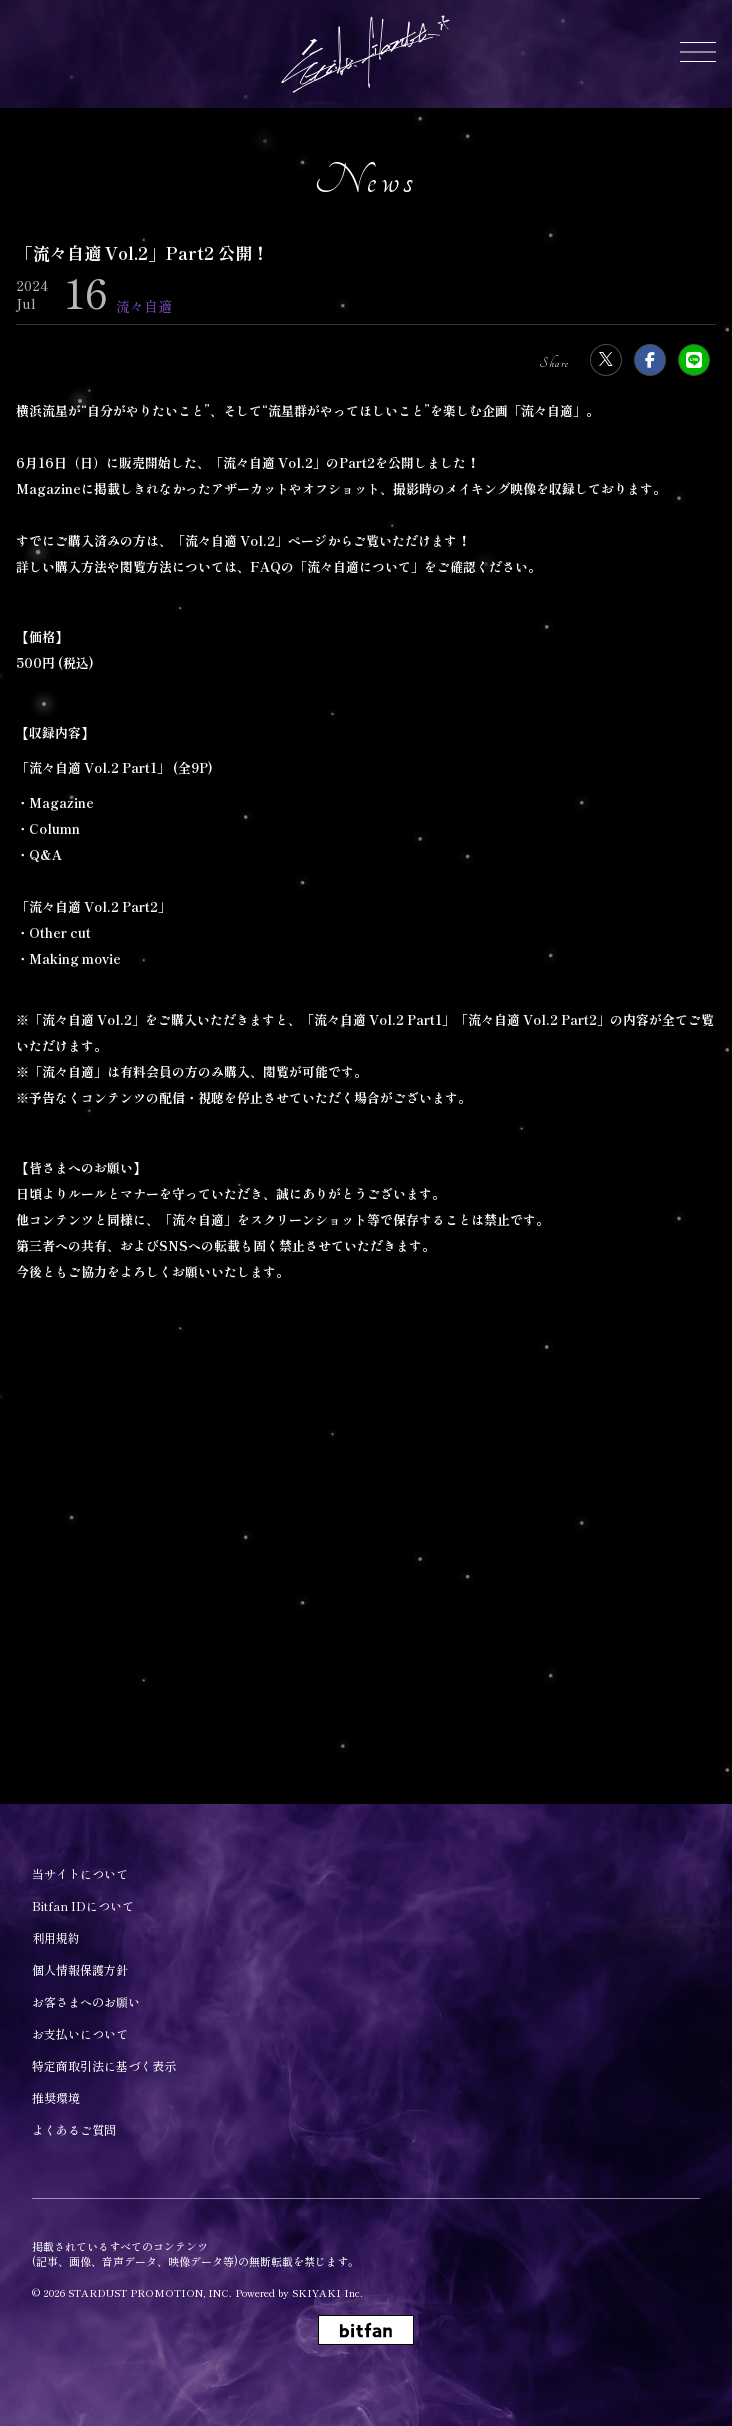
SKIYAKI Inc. (327, 2292)
